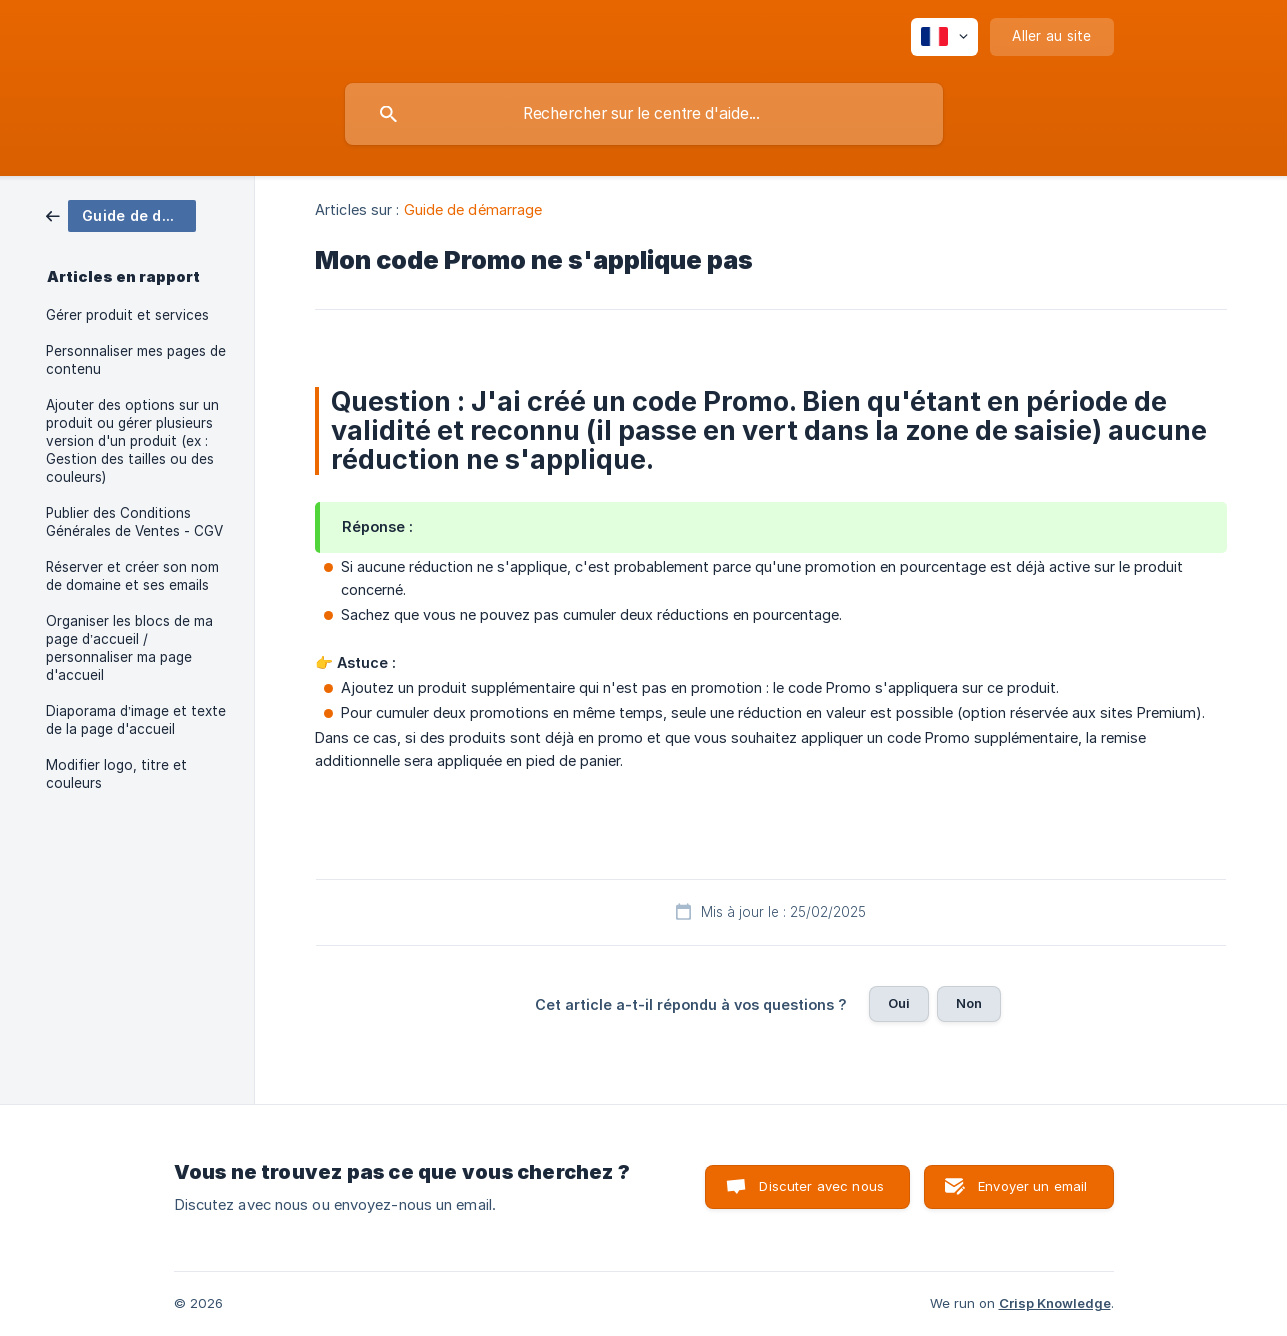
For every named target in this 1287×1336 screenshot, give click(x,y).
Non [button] (969, 1003)
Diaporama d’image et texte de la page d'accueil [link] (136, 720)
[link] (121, 214)
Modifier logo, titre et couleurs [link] (116, 774)
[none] (944, 37)
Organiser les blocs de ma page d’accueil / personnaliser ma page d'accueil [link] (129, 648)
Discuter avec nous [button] (821, 1186)
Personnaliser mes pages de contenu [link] (136, 360)
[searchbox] (644, 114)
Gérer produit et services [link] (127, 315)
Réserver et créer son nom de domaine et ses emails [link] (132, 576)
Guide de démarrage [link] (473, 209)
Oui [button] (899, 1003)
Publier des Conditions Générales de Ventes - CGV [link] (134, 522)
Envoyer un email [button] (1032, 1186)
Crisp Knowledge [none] (1055, 1303)
